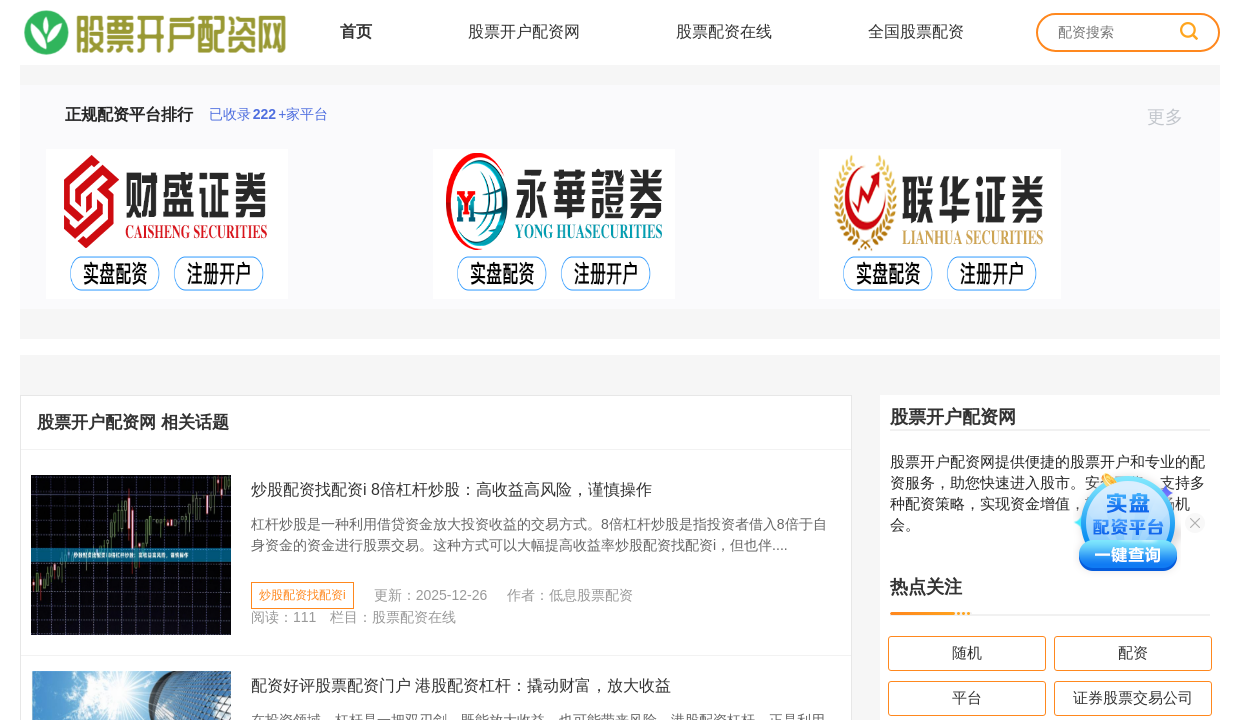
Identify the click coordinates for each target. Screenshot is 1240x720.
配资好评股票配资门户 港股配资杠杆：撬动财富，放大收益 (461, 685)
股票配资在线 (724, 31)
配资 (1133, 652)
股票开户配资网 (524, 31)
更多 (1173, 117)
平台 (967, 697)
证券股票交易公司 (1133, 697)
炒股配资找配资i (302, 595)
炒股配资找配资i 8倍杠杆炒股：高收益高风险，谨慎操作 (451, 489)
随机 (967, 652)
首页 (356, 31)
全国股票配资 (916, 31)
